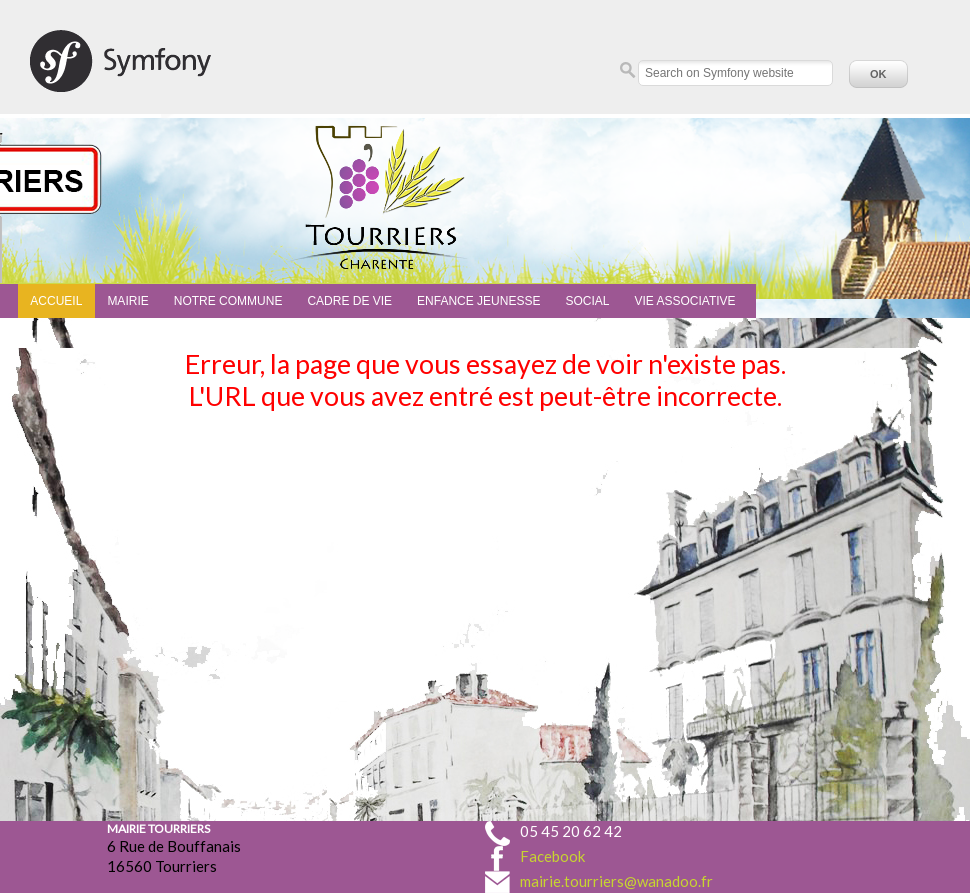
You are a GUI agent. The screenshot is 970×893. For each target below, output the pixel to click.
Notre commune (228, 301)
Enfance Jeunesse (478, 301)
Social (587, 301)
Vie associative (684, 301)
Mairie (127, 301)
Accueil (56, 301)
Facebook (552, 856)
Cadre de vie (349, 301)
